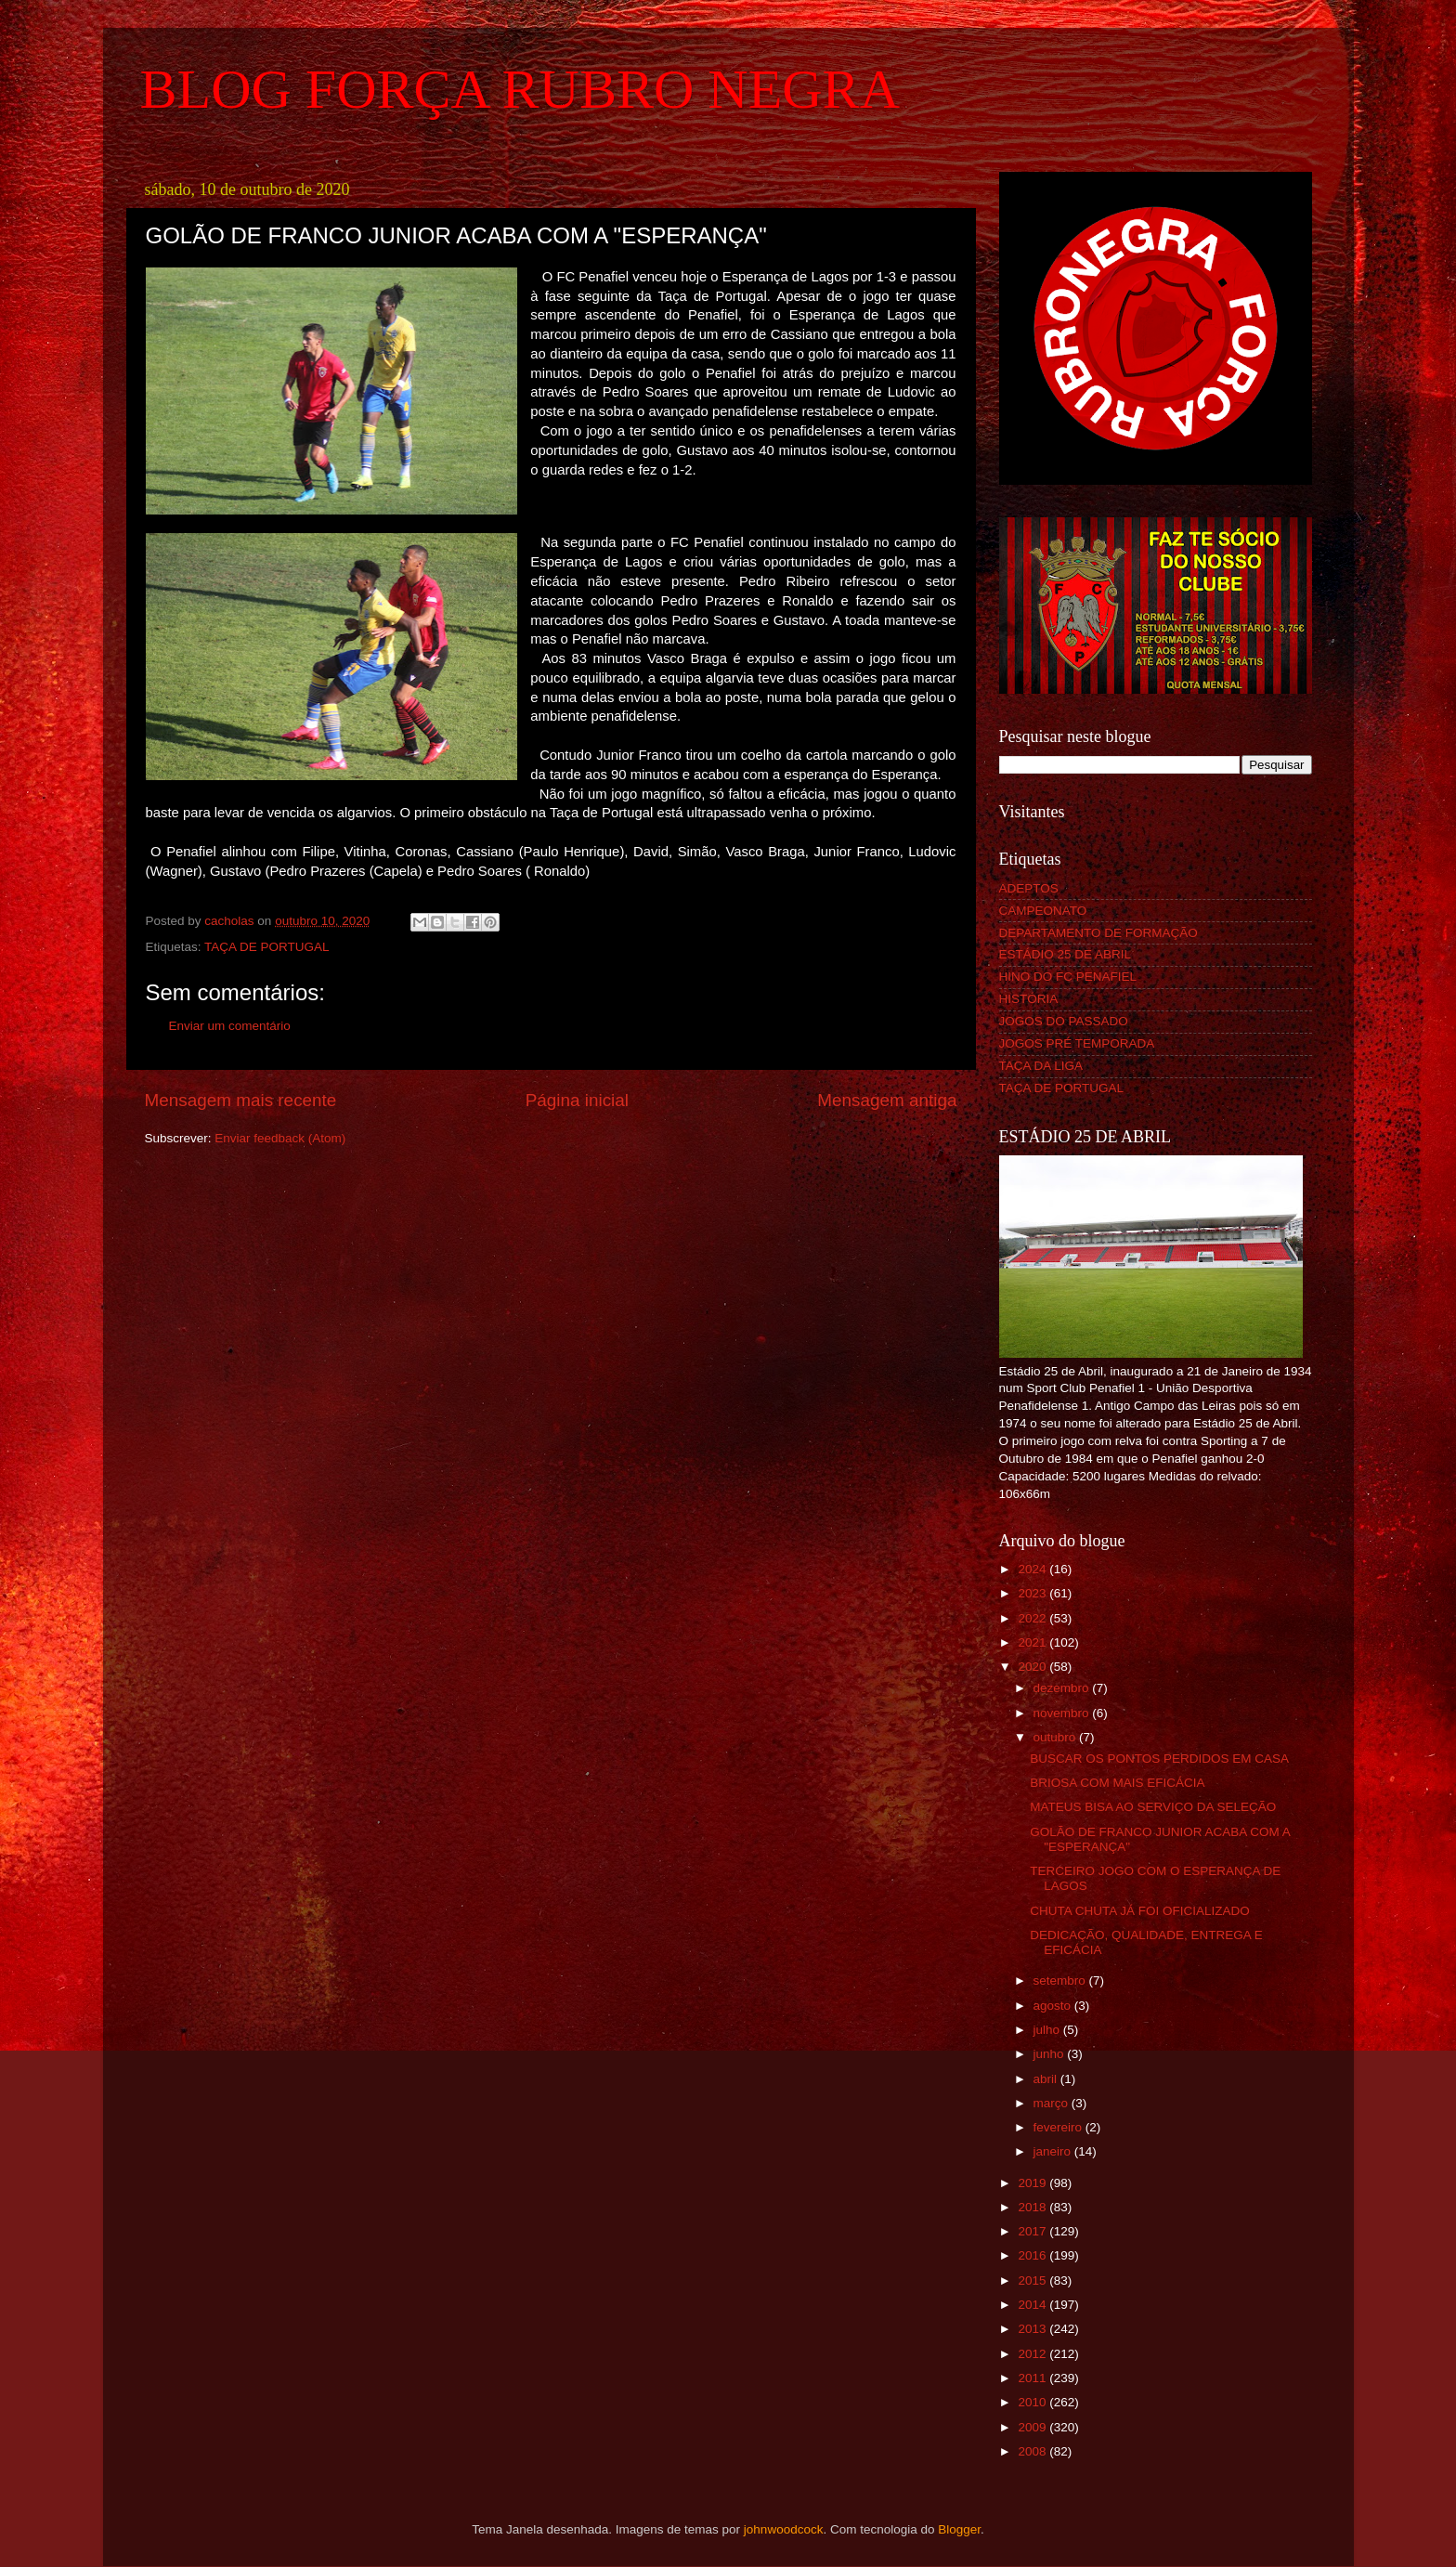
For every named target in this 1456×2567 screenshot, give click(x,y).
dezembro (1063, 1688)
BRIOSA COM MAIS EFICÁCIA (1117, 1783)
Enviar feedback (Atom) (279, 1138)
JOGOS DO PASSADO (1063, 1021)
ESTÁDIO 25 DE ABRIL (1065, 954)
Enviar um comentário (230, 1026)
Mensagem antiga (886, 1100)
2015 (1033, 2280)
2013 (1033, 2329)
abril (1047, 2079)
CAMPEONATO (1043, 911)
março (1053, 2103)
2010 (1033, 2402)
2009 (1033, 2427)
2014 (1033, 2305)
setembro (1061, 1980)
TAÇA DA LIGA (1041, 1066)
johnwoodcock (784, 2529)
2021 (1033, 1642)
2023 (1033, 1593)
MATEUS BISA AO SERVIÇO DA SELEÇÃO (1153, 1807)
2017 (1033, 2231)
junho (1051, 2054)
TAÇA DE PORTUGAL (267, 947)
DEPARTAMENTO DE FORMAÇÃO (1098, 933)
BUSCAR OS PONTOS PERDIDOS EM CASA (1159, 1759)
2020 (1033, 1667)
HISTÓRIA (1029, 999)
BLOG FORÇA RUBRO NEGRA (520, 89)
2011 (1033, 2378)
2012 (1033, 2354)
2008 (1033, 2451)
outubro (1057, 1737)
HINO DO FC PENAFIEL (1068, 977)
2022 (1033, 1618)
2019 (1033, 2183)
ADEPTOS (1029, 888)
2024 (1033, 1569)
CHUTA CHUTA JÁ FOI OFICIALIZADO (1140, 1911)
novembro (1063, 1713)
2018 (1033, 2207)
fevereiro (1060, 2127)
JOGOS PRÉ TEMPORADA (1077, 1043)
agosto (1054, 2006)
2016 (1033, 2255)
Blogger (959, 2529)
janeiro (1054, 2151)
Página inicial (577, 1100)
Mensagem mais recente (241, 1100)
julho (1048, 2030)
